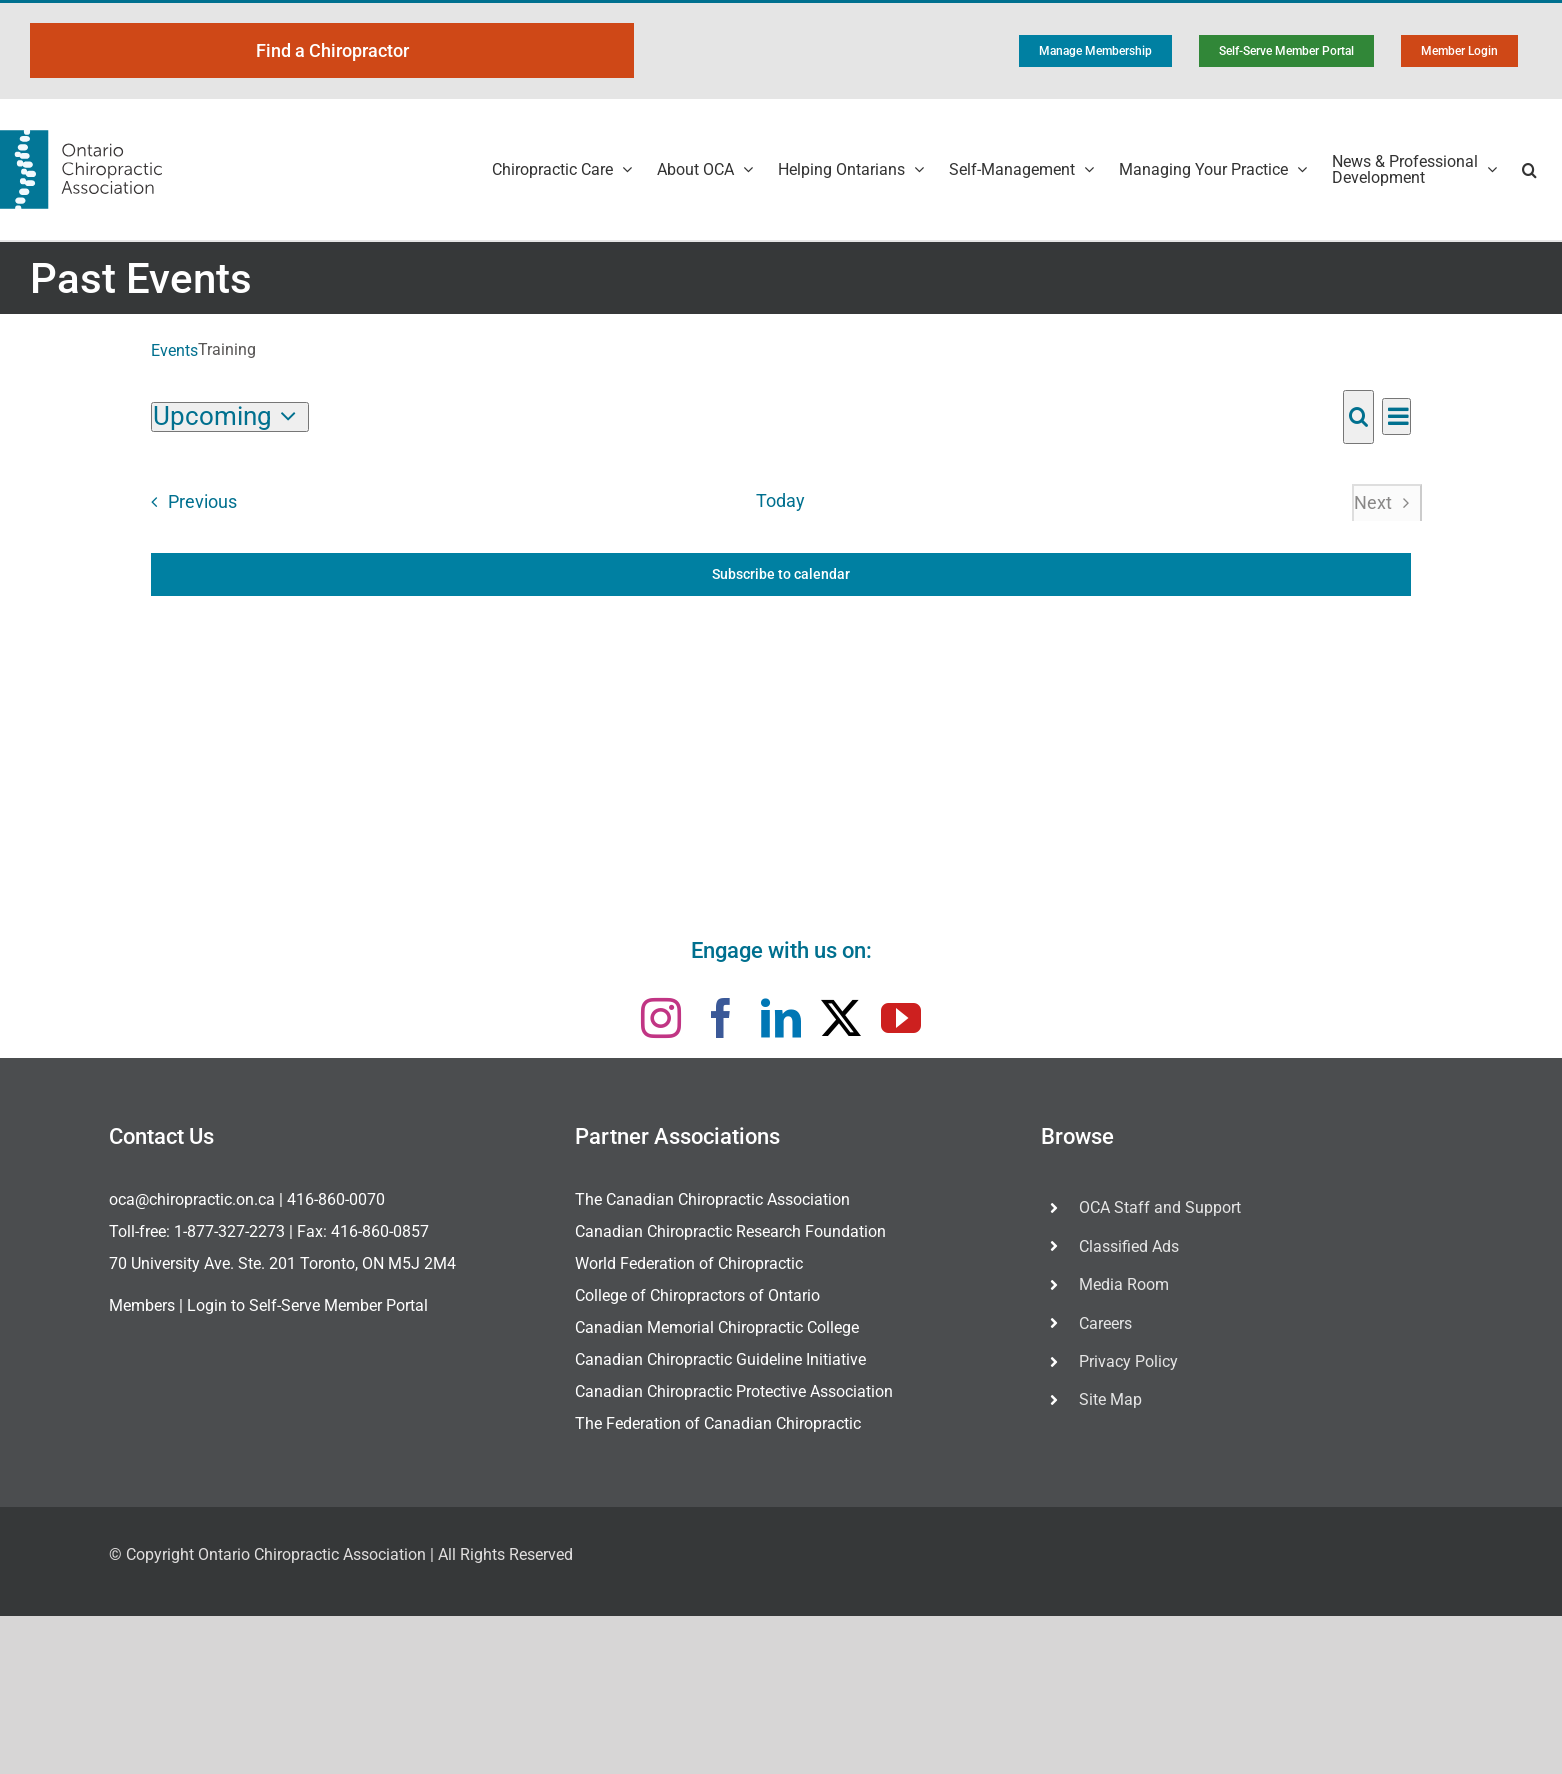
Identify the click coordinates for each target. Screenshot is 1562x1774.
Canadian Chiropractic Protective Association (734, 1391)
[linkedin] (781, 1018)
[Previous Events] (188, 502)
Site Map (1110, 1399)
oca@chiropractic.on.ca (192, 1199)
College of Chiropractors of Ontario (697, 1295)
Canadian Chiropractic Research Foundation (730, 1231)
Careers (1105, 1323)
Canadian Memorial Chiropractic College (717, 1327)
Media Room (1124, 1284)
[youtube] (901, 1018)
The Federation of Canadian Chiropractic (718, 1423)
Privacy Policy (1128, 1361)
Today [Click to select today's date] (780, 501)
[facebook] (721, 1018)
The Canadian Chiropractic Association (712, 1199)
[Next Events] (1386, 502)
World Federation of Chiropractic (689, 1263)
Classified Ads (1129, 1246)
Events (174, 350)
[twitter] (841, 1018)
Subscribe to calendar (781, 574)
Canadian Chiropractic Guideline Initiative (720, 1359)
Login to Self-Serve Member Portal (307, 1305)
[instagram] (661, 1018)
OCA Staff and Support (1160, 1207)
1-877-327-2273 (229, 1231)
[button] (1529, 169)
